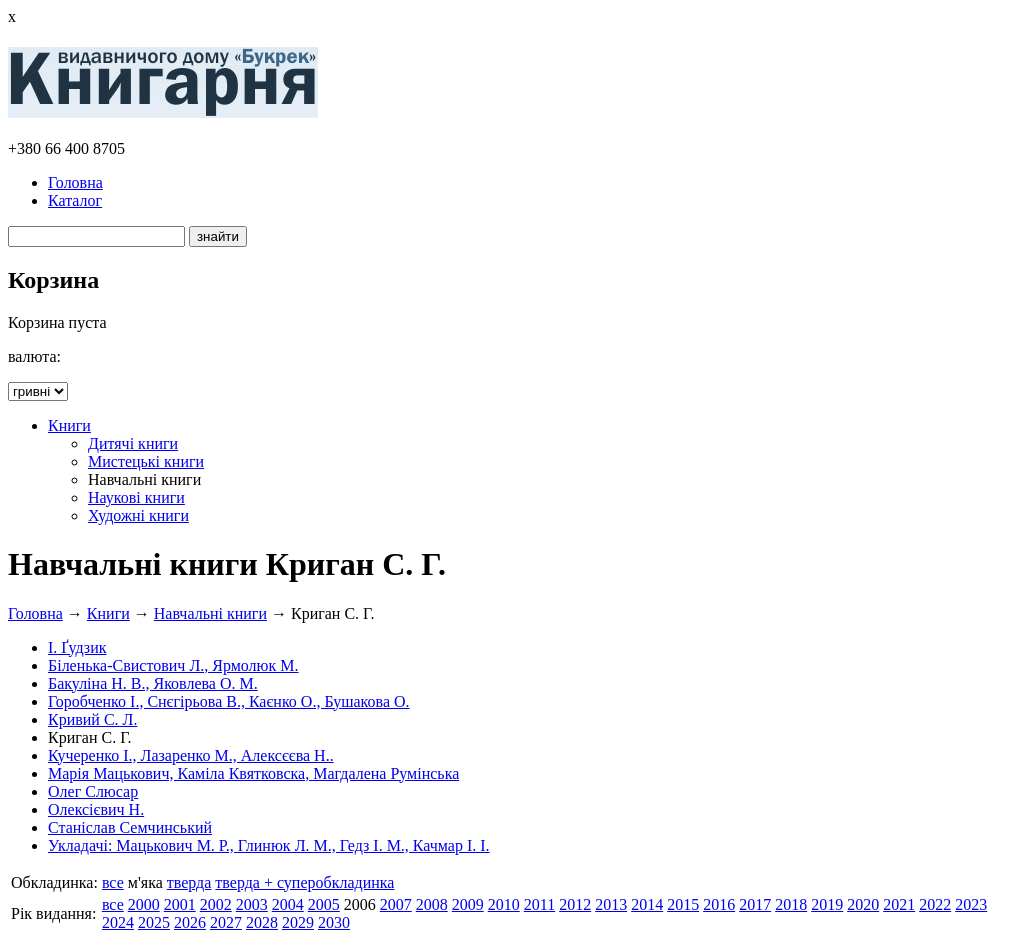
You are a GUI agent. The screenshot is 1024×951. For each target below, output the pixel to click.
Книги (69, 425)
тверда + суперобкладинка (304, 882)
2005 (324, 904)
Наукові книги (136, 497)
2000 (144, 904)
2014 (647, 904)
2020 (863, 904)
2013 (611, 904)
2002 (216, 904)
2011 (539, 904)
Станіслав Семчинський (130, 827)
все (113, 882)
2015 (683, 904)
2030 (334, 922)
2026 (190, 922)
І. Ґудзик (77, 647)
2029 (298, 922)
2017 (755, 904)
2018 (791, 904)
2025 (154, 922)
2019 (827, 904)
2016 (719, 904)
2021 (899, 904)
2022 (935, 904)
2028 (262, 922)
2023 (971, 904)
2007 (396, 904)
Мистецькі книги (146, 461)
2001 (180, 904)
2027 (226, 922)
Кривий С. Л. (92, 719)
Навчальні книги (210, 613)
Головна (75, 182)
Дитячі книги (133, 443)
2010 (504, 904)
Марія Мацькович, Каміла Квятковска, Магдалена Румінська (253, 773)
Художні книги (138, 515)
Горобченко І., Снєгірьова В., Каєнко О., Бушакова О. (229, 701)
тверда (189, 882)
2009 (468, 904)
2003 (252, 904)
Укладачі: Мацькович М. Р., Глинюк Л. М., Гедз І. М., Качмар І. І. (269, 845)
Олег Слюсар (93, 791)
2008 (432, 904)
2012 (575, 904)
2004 (288, 904)
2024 (118, 922)
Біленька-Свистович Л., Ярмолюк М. (173, 665)
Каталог (75, 200)
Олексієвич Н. (96, 809)
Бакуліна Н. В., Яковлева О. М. (153, 683)
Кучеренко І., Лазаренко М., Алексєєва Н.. (191, 755)
